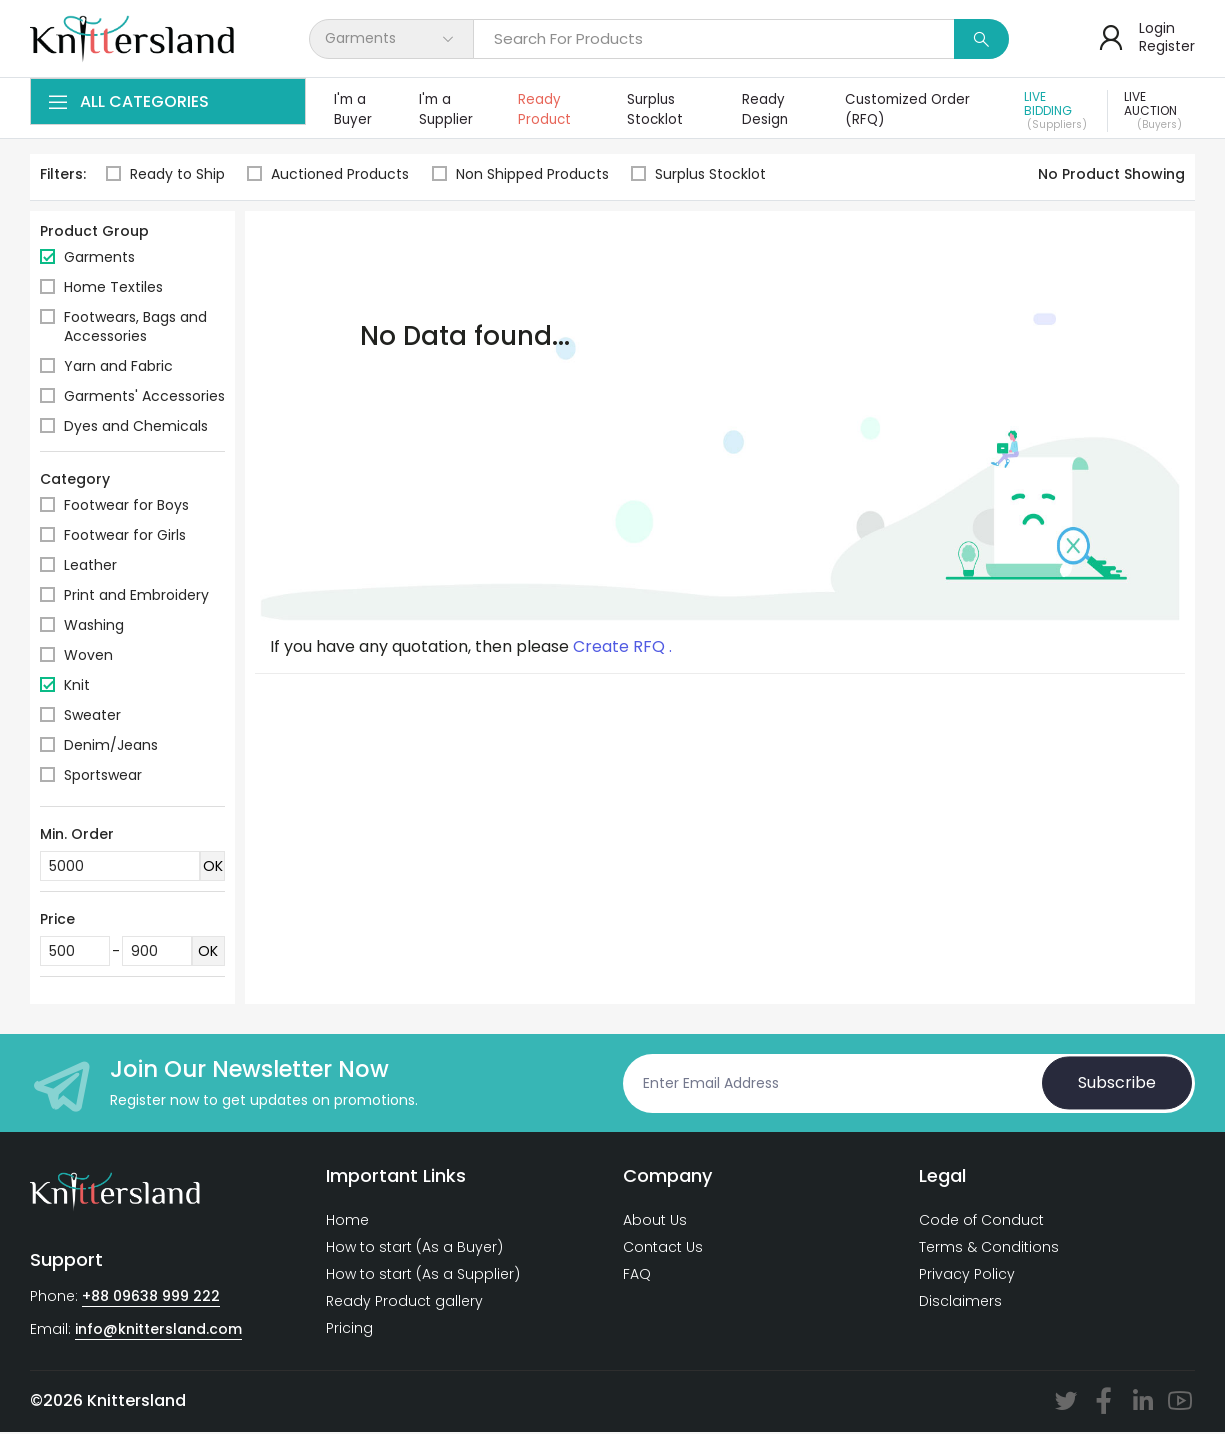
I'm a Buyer (353, 110)
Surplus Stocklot (656, 110)
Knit (77, 687)
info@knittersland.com (158, 1331)
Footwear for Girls (125, 537)
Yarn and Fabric (118, 368)
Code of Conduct (981, 1222)
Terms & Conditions (989, 1249)
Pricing (349, 1330)
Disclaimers (960, 1303)
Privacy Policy (967, 1276)
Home (347, 1222)
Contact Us (663, 1249)
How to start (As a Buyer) (414, 1249)
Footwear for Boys (126, 507)
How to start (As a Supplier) (423, 1276)
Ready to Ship (165, 176)
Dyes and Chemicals (136, 428)
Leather (90, 567)
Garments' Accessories (144, 398)
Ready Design (768, 110)
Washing (94, 627)
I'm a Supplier (447, 110)
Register (1167, 46)
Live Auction (1160, 112)
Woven (88, 657)
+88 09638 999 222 (151, 1298)
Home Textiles (113, 289)
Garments (99, 259)
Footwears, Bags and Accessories (135, 328)
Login (1157, 28)
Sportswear (103, 777)
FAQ (637, 1276)
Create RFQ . (622, 649)
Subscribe (1117, 1084)
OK (213, 868)
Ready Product (547, 110)
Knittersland (136, 1402)
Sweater (92, 717)
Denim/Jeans (111, 747)
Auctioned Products (329, 176)
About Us (655, 1222)
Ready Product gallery (404, 1303)
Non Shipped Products (522, 176)
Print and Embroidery (136, 597)
